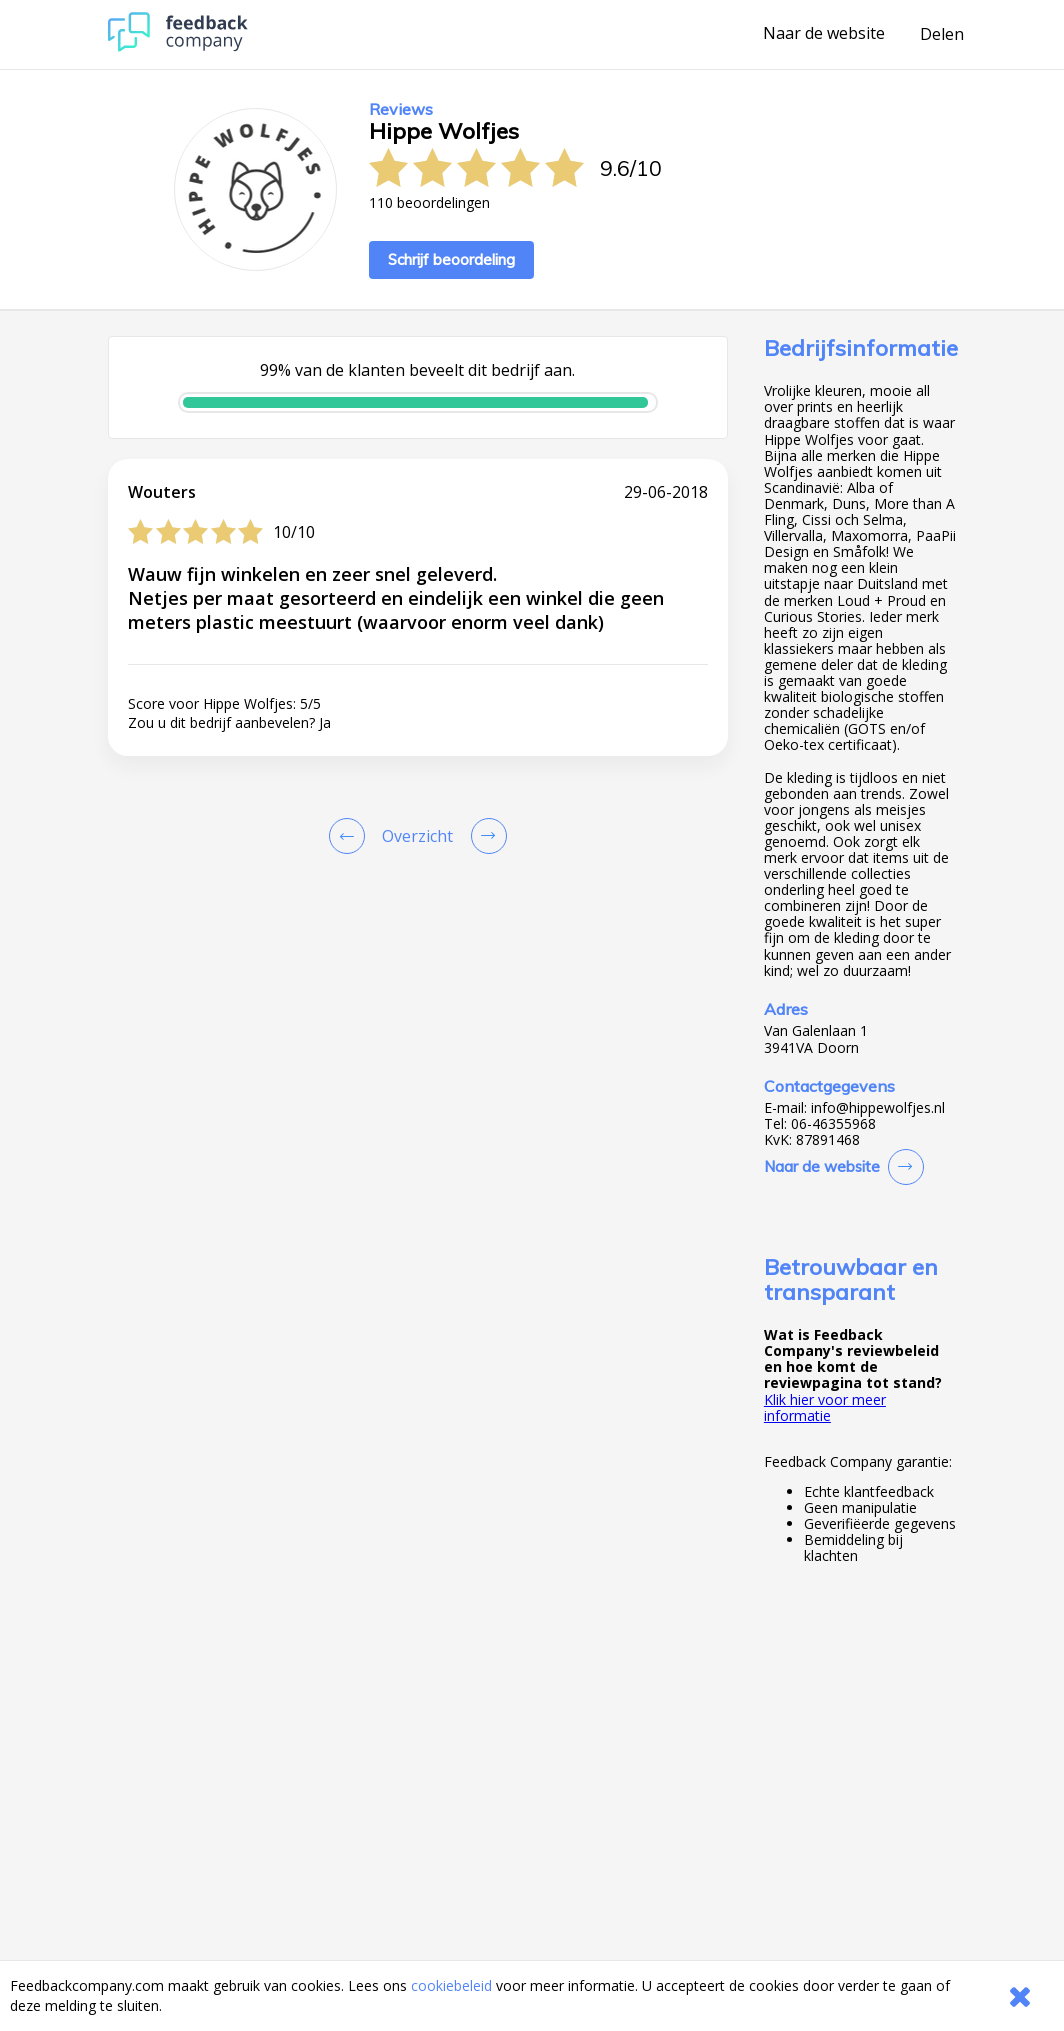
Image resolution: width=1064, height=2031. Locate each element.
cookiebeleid (451, 1985)
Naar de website (824, 34)
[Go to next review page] (485, 836)
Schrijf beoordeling (451, 259)
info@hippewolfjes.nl (878, 1108)
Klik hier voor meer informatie (825, 1407)
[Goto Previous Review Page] (351, 836)
